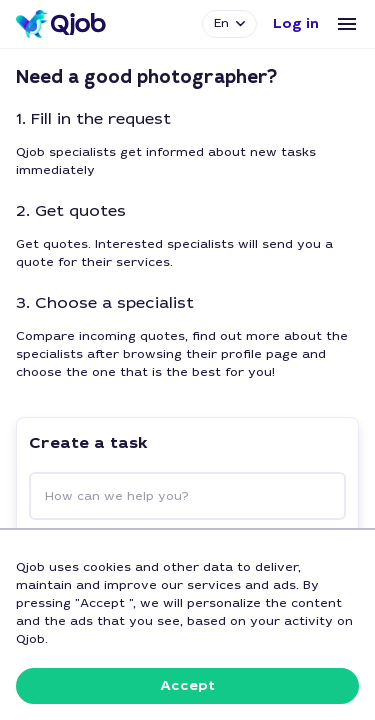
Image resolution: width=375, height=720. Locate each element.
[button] (296, 24)
